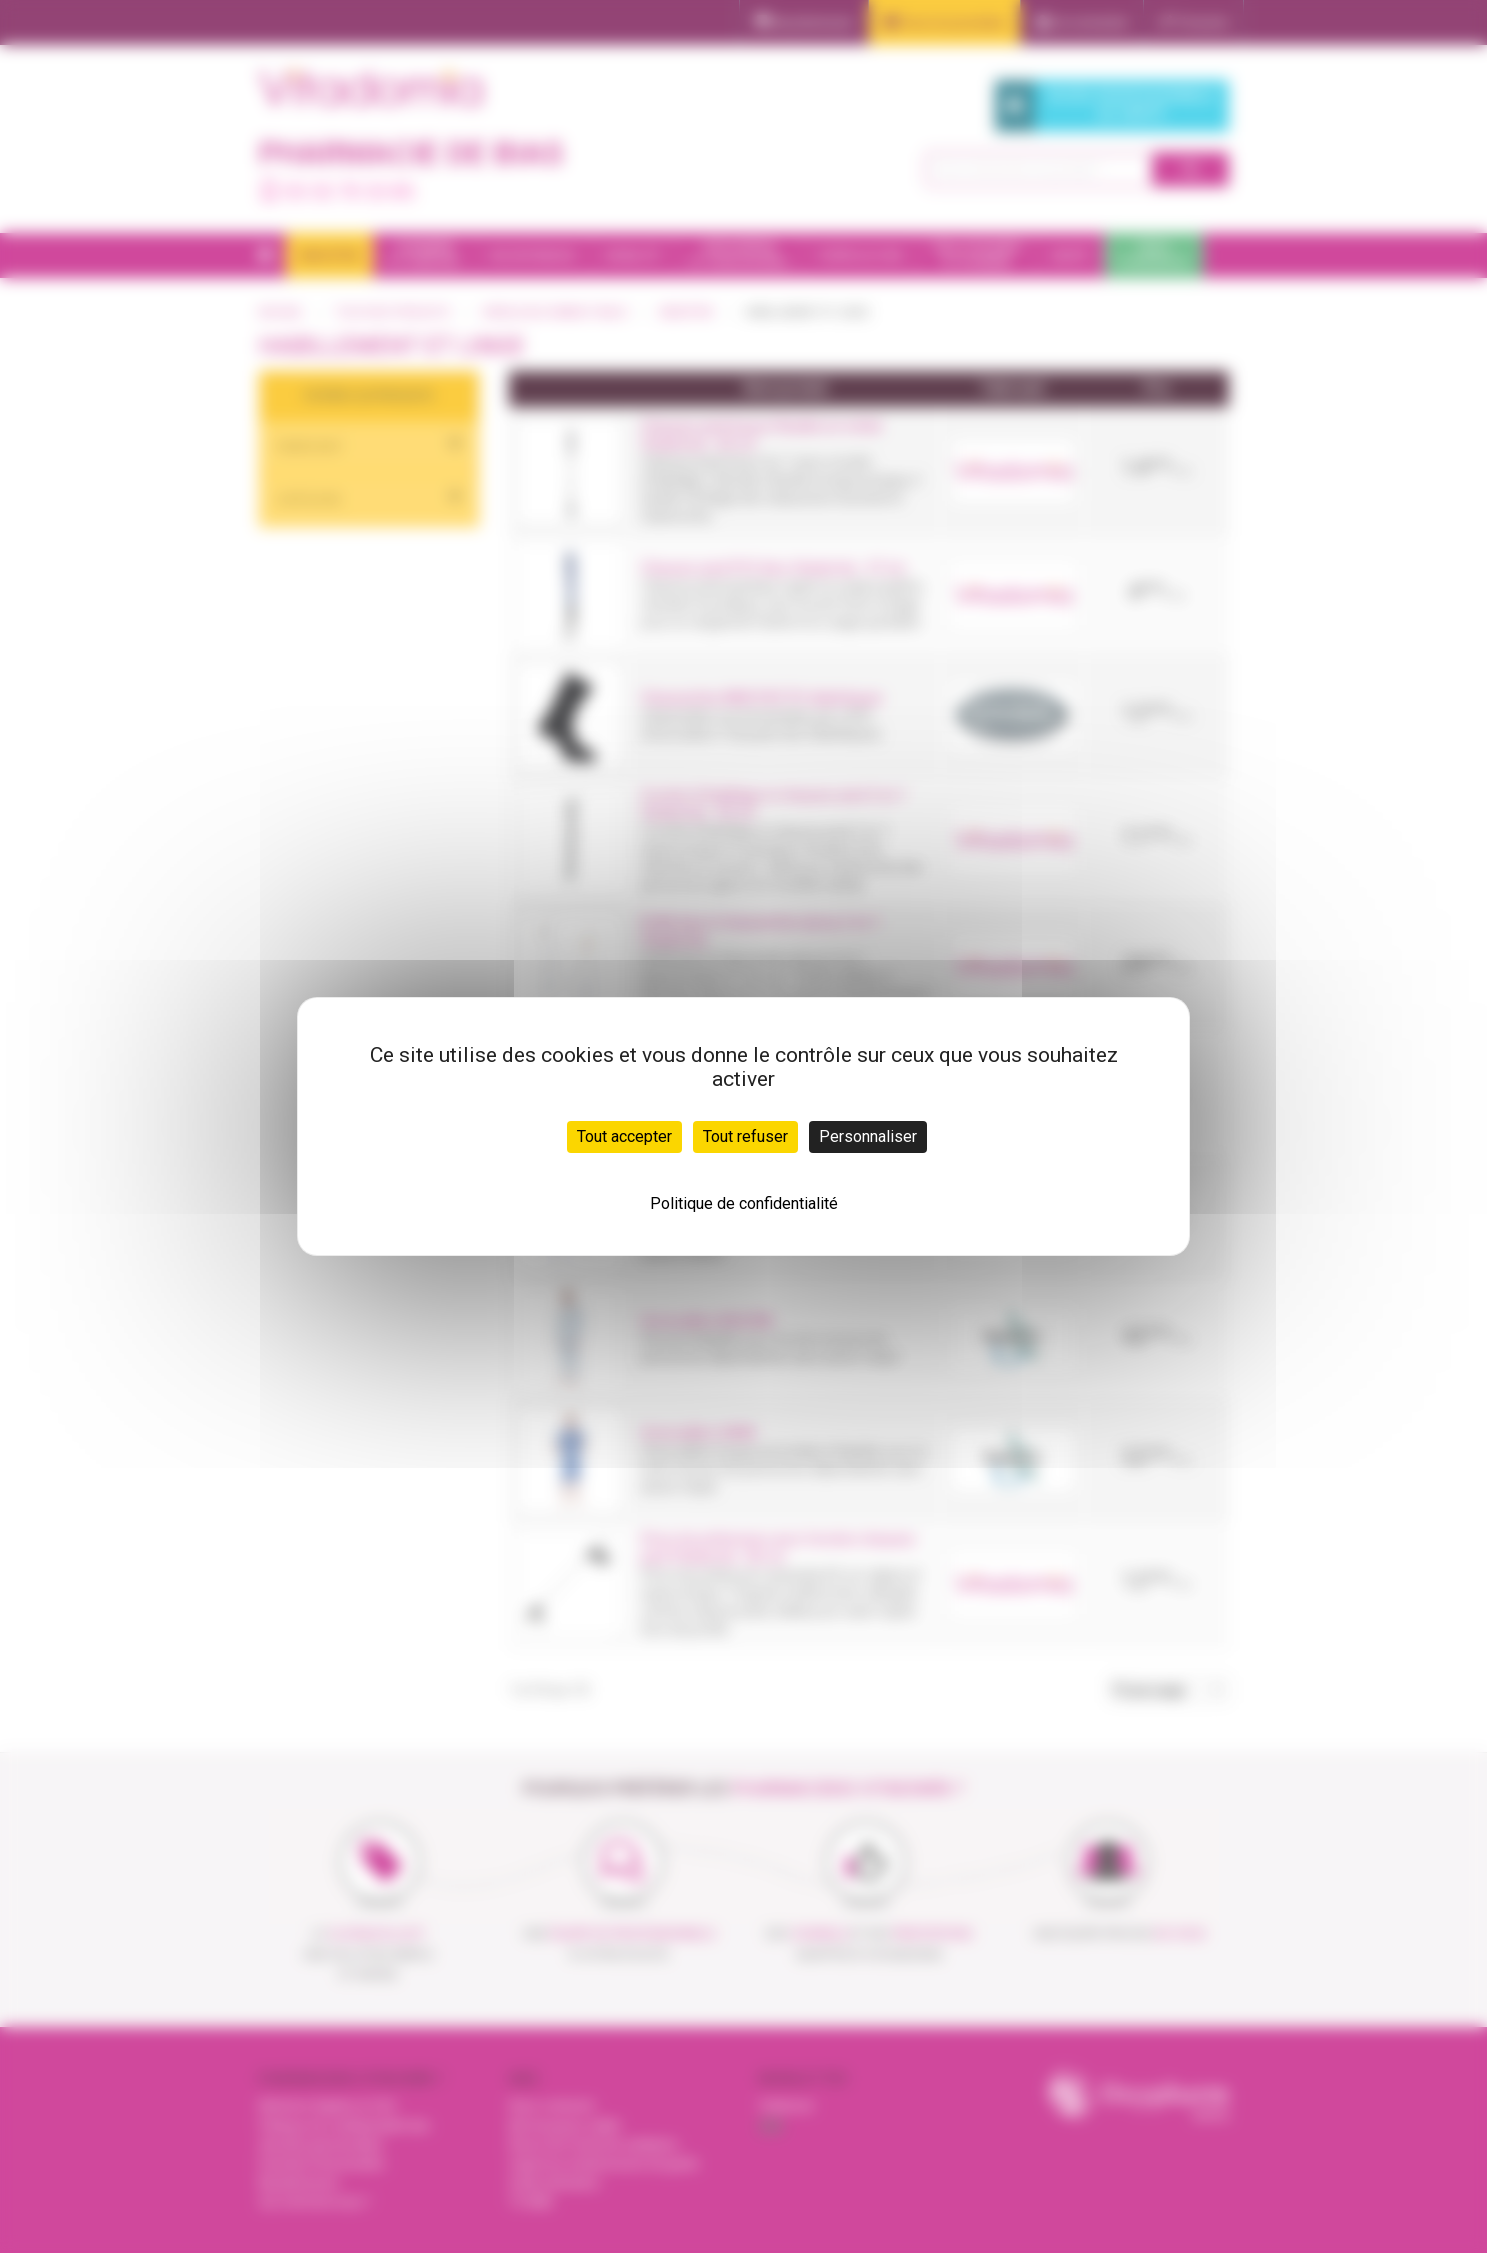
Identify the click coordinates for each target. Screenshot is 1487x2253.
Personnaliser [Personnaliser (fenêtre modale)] (868, 1136)
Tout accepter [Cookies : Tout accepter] (624, 1136)
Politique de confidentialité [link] (744, 1203)
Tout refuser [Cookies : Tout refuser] (745, 1136)
